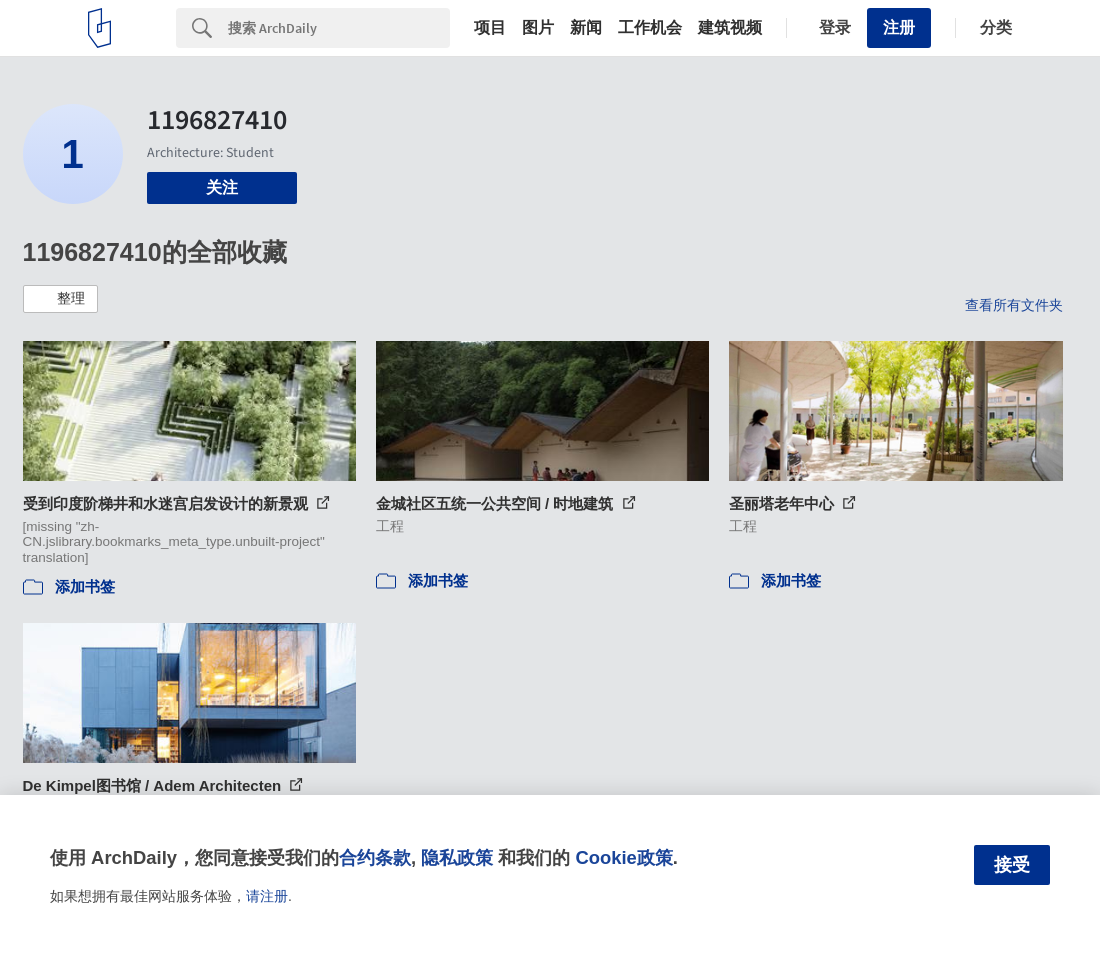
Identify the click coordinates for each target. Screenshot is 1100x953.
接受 (1012, 865)
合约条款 (375, 857)
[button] (60, 299)
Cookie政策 (623, 857)
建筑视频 (730, 28)
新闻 (586, 28)
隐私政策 (457, 857)
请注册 (267, 896)
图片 (538, 28)
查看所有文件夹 (1014, 305)
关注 (222, 187)
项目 (490, 28)
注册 (899, 27)
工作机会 (650, 28)
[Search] (339, 28)
